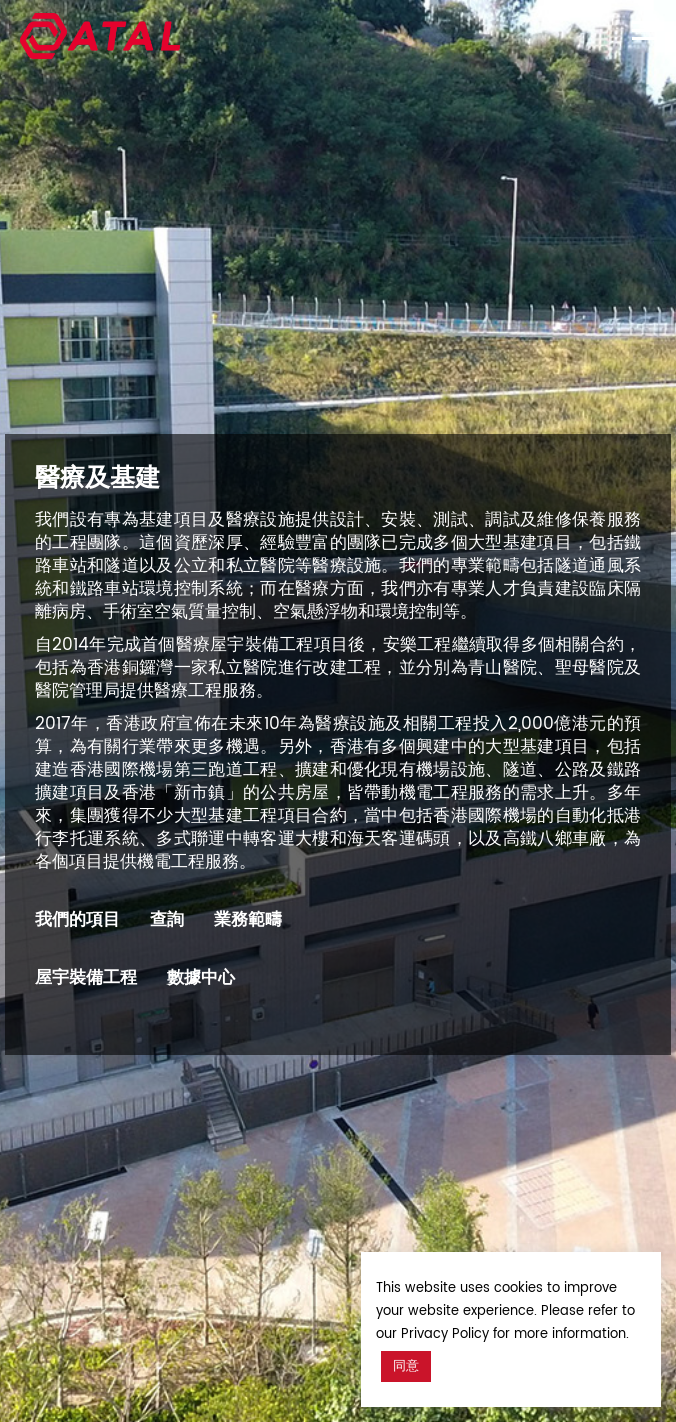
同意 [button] (406, 1366)
